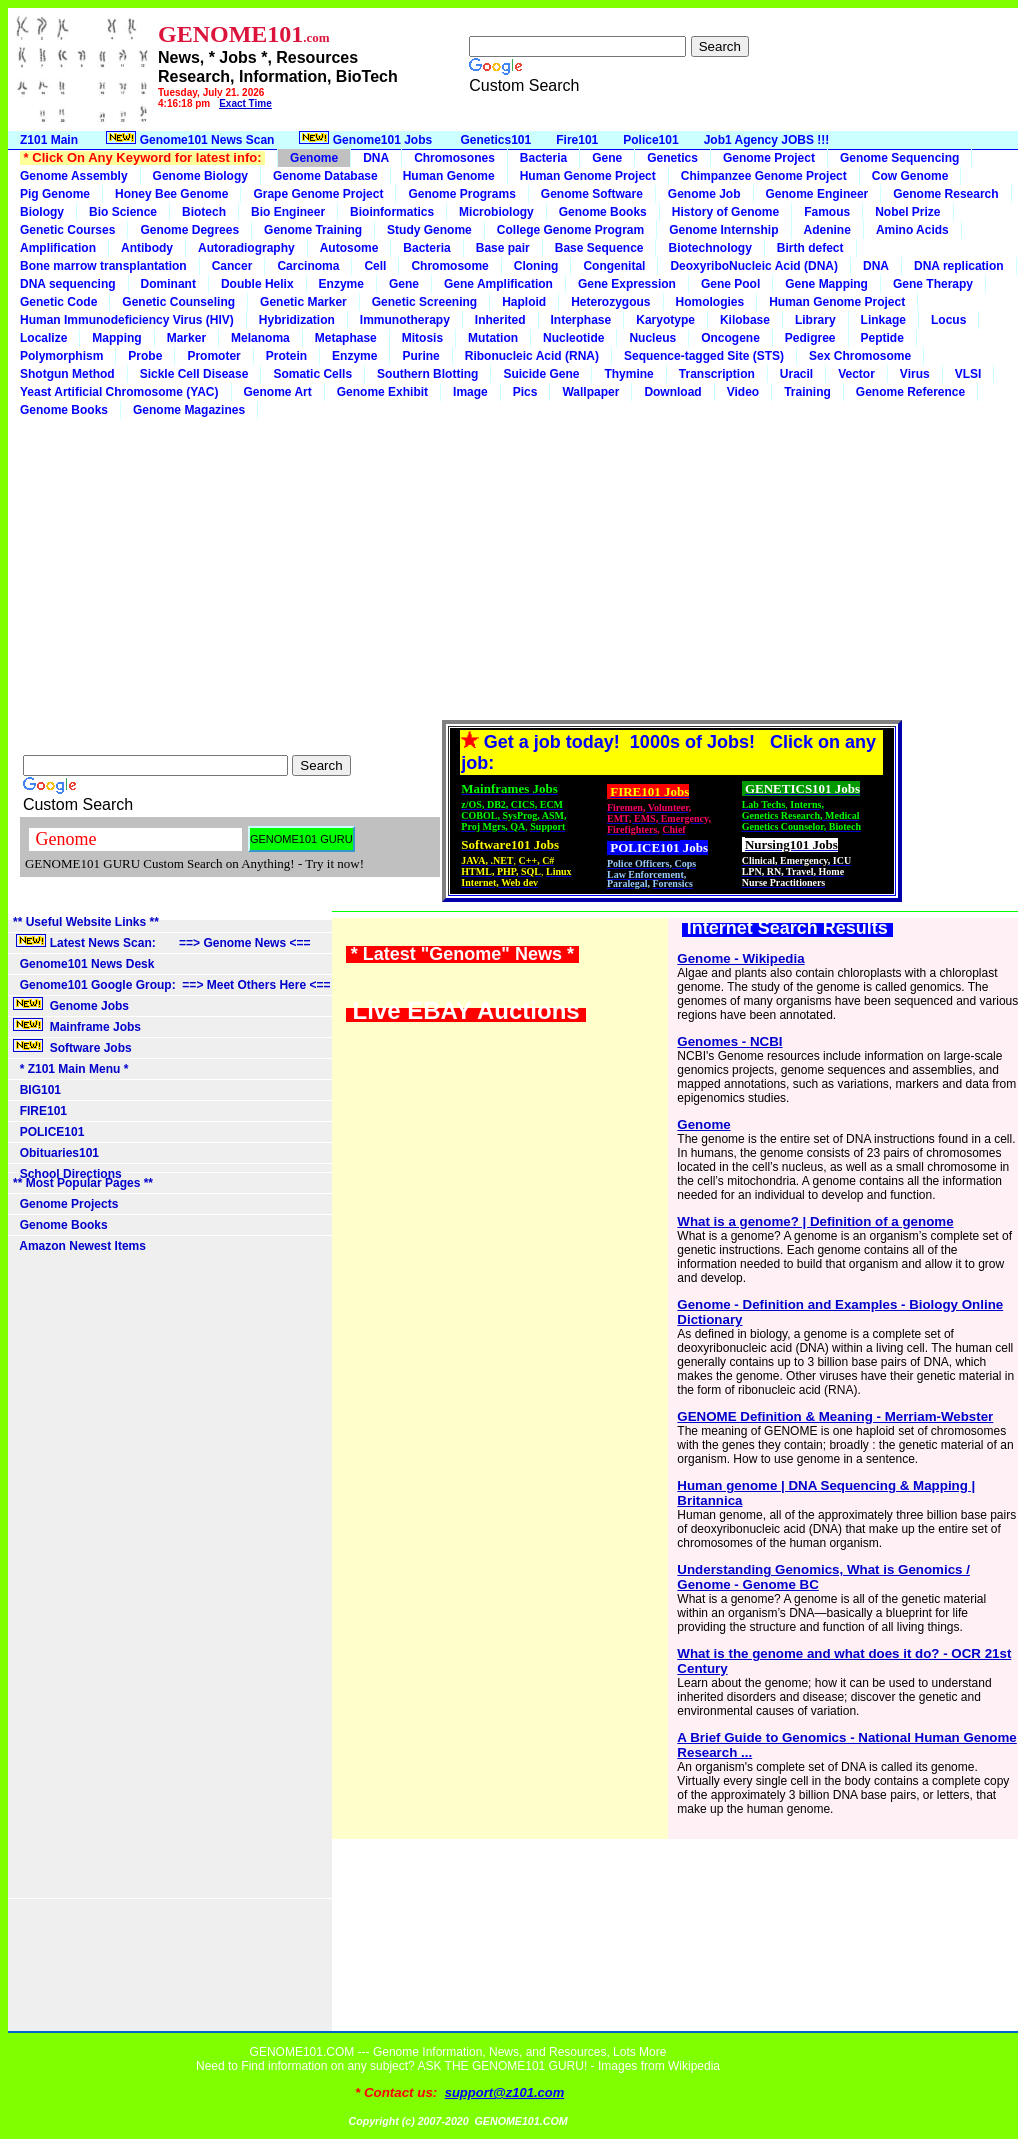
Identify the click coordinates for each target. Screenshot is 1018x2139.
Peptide (882, 338)
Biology (42, 212)
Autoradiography (246, 248)
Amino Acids (912, 230)
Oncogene (730, 338)
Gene (607, 158)
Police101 (650, 140)
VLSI (968, 374)
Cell (375, 266)
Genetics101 (496, 140)
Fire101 (577, 140)
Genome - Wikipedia (740, 958)
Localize (43, 338)
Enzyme (341, 284)
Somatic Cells (312, 374)
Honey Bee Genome (171, 194)
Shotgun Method (67, 374)
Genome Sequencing (899, 158)
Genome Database (325, 176)
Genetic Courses (67, 230)
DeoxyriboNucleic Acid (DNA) (754, 266)
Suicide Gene (541, 374)
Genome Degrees (189, 230)
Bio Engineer (288, 212)
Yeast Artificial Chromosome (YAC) (119, 392)
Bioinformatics (392, 212)
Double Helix (257, 284)
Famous (827, 212)
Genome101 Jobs (367, 139)
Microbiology (496, 212)
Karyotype (665, 320)
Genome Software (592, 194)
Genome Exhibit (382, 392)
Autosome (349, 248)
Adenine (827, 230)
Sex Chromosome (860, 356)
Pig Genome (55, 194)
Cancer (232, 266)
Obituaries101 (56, 1153)
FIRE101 (40, 1111)
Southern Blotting (427, 374)
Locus (948, 320)
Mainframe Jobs (78, 1026)
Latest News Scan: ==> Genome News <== (161, 942)
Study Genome (429, 230)
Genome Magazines (189, 410)
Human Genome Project (588, 176)
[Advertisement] (513, 569)
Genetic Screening (424, 302)
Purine (420, 356)
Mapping (116, 338)
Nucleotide (573, 338)
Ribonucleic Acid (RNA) (532, 356)
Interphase (581, 320)
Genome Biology (200, 176)
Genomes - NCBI (729, 1041)
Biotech (204, 212)
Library (815, 320)
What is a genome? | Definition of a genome (815, 1221)
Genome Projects (65, 1204)
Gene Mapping (826, 284)
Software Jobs (74, 1047)
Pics (525, 392)
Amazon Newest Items (79, 1246)
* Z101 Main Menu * (70, 1069)
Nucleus (652, 338)
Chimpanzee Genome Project (764, 176)
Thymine (628, 374)
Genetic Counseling (178, 302)
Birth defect (810, 248)
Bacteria (543, 158)
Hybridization (297, 320)
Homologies (710, 302)
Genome (314, 158)
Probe (145, 356)
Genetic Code (58, 302)
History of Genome (725, 212)
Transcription (717, 374)
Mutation (493, 338)
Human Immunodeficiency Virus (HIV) (127, 320)
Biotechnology (709, 248)
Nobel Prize (907, 212)
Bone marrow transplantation (103, 266)
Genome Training (313, 230)
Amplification (58, 248)
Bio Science (123, 212)
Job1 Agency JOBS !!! (767, 140)
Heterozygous (610, 302)
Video (743, 392)
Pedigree (810, 338)
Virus (915, 374)
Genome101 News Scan (188, 139)
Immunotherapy (405, 320)
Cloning (536, 266)
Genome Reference (910, 392)
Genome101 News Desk (83, 964)
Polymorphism (61, 356)
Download (672, 392)
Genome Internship (723, 230)
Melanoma (260, 338)
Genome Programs (461, 194)
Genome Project (769, 158)
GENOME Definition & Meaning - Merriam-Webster (835, 1416)
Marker (186, 338)
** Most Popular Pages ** (83, 1183)
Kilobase (745, 320)
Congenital (614, 266)
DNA (376, 158)
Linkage (883, 320)
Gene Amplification (498, 284)
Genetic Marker (303, 302)
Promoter (213, 356)
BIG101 (37, 1090)
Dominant (168, 284)
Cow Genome (910, 176)
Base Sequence (599, 248)
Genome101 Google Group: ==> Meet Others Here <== (171, 985)
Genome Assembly (74, 176)
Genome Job (704, 194)
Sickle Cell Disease (194, 374)
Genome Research (945, 194)
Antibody (147, 248)
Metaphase (346, 338)
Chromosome (449, 266)
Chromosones (454, 158)
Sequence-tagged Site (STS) (704, 356)
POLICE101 (48, 1132)
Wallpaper (590, 392)
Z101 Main (49, 140)
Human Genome (449, 176)
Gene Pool (730, 284)
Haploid (524, 302)
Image (470, 392)
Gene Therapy (933, 284)
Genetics (672, 158)
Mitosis (422, 338)
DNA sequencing (68, 284)
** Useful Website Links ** (86, 922)
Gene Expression (627, 284)
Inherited (500, 320)
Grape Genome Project (318, 194)
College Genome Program (570, 230)
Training (807, 392)
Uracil (796, 374)
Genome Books (603, 212)
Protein (286, 356)
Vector (856, 374)
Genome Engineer (817, 194)
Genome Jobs (72, 1005)
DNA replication (959, 266)
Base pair (503, 248)
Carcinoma (308, 266)
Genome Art (278, 392)
